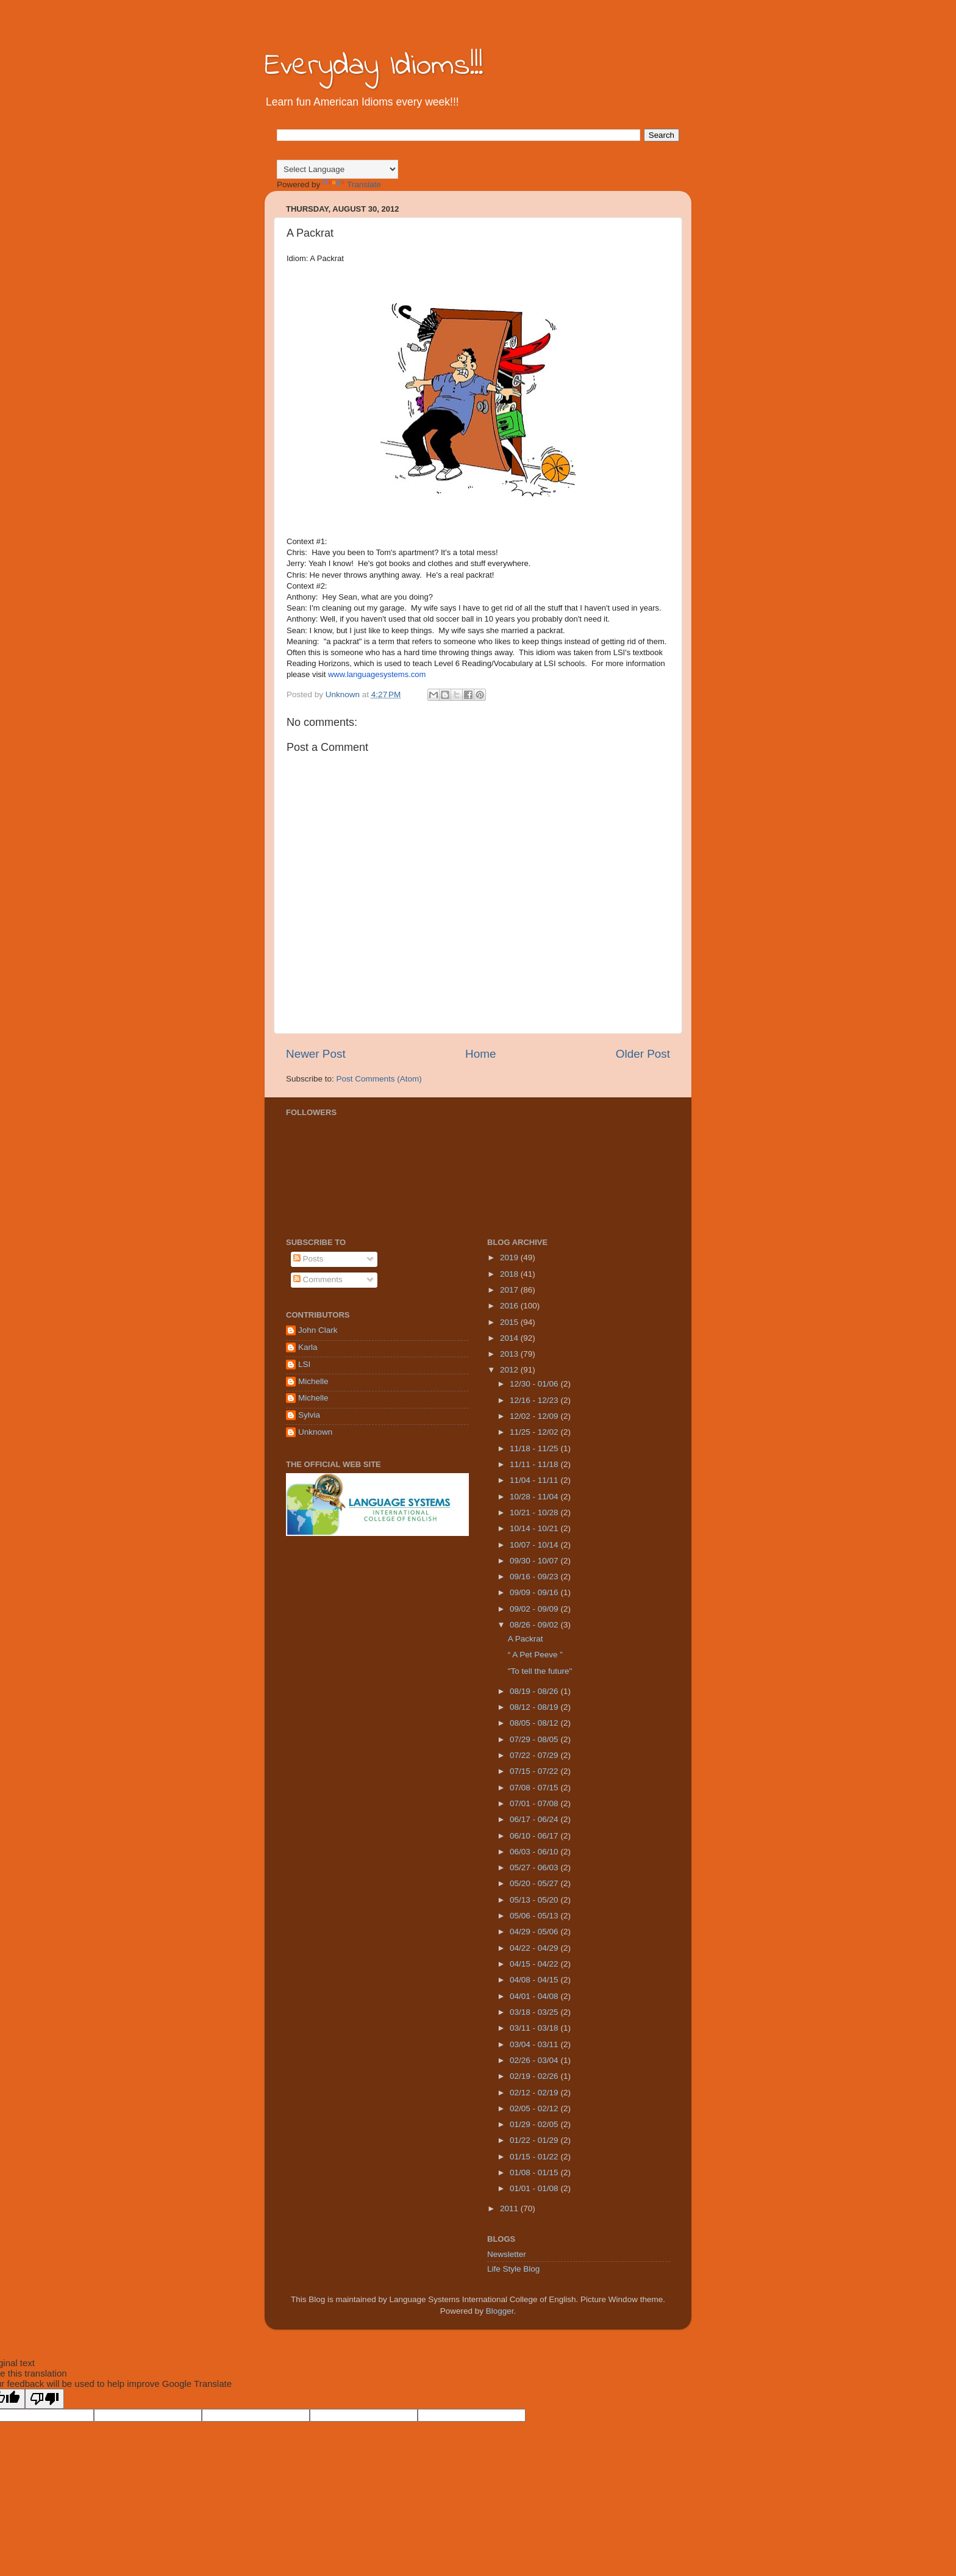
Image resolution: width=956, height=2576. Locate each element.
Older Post (643, 1053)
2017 (510, 1289)
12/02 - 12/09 (535, 1416)
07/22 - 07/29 (535, 1755)
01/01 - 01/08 (535, 2188)
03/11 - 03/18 (535, 2027)
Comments (318, 1279)
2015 (510, 1322)
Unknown (315, 1432)
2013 (510, 1353)
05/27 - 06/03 (535, 1867)
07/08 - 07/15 (535, 1787)
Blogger (500, 2311)
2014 (510, 1338)
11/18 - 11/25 (535, 1448)
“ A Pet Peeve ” (535, 1654)
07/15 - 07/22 (535, 1771)
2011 (510, 2208)
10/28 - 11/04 (535, 1496)
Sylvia (309, 1414)
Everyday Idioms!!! (374, 66)
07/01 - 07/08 (535, 1803)
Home (480, 1053)
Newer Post (316, 1053)
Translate (352, 184)
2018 (510, 1274)
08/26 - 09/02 (535, 1624)
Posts (308, 1258)
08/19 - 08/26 (535, 1691)
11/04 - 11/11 (535, 1480)
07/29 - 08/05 (535, 1739)
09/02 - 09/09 (535, 1608)
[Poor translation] (44, 2399)
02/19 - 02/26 (535, 2076)
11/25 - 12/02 (535, 1432)
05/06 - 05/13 (535, 1915)
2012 (510, 1369)
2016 (510, 1305)
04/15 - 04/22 (535, 1963)
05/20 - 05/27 (535, 1883)
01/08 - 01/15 (535, 2172)
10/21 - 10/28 (535, 1512)
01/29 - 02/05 (535, 2124)
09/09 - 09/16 (535, 1592)
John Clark (318, 1330)
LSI (304, 1364)
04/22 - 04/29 (535, 1948)
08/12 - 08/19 (535, 1707)
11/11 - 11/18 (535, 1464)
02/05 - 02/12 (535, 2108)
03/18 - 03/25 (535, 2012)
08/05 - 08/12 (535, 1722)
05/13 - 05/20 (535, 1899)
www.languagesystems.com (377, 674)
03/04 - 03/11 (535, 2044)
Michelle (313, 1381)
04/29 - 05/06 (535, 1931)
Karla (308, 1347)
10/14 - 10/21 (535, 1528)
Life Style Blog (513, 2268)
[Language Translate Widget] (337, 169)
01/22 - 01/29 (535, 2140)
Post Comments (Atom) (379, 1078)
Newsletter (506, 2254)
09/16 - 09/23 (535, 1576)
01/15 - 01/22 (535, 2156)
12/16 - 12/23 (535, 1400)
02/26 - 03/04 (535, 2060)
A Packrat (525, 1638)
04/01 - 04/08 (535, 1996)
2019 (510, 1257)
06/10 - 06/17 (535, 1835)
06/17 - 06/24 (535, 1819)
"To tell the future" (540, 1671)
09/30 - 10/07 (535, 1560)
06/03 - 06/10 (535, 1851)
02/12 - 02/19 (535, 2092)
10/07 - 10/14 (535, 1544)
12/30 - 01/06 (535, 1383)
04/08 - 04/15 (535, 1979)
